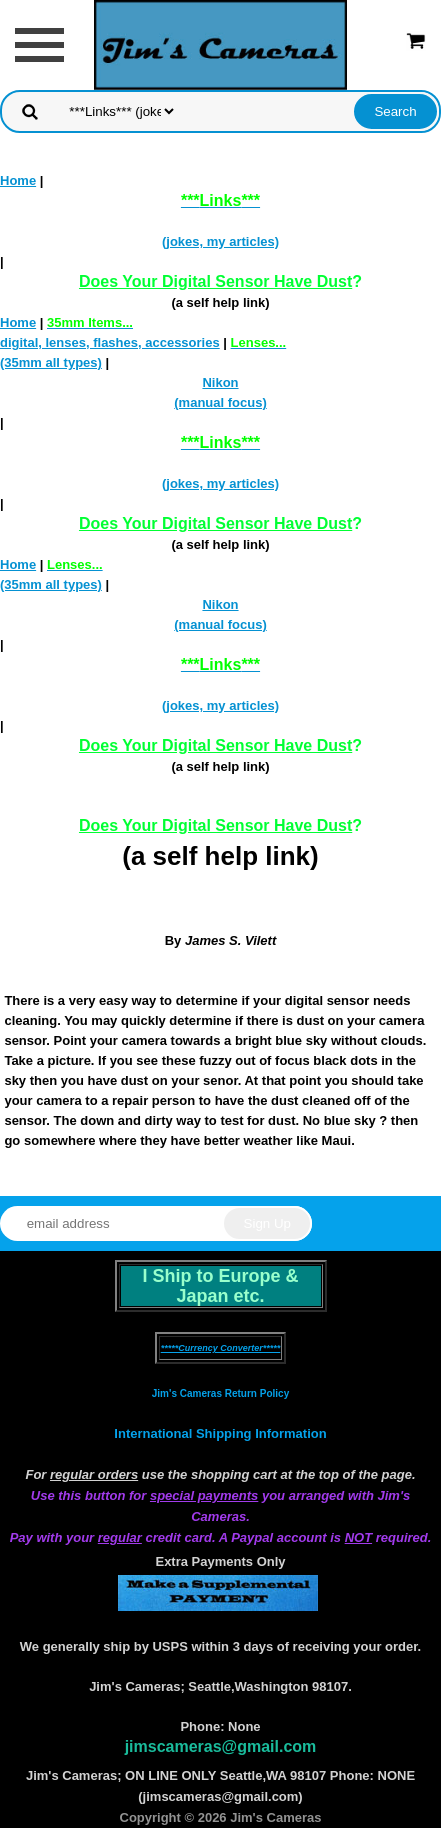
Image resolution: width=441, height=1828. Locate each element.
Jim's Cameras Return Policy (220, 1393)
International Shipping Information (220, 1433)
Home (18, 180)
